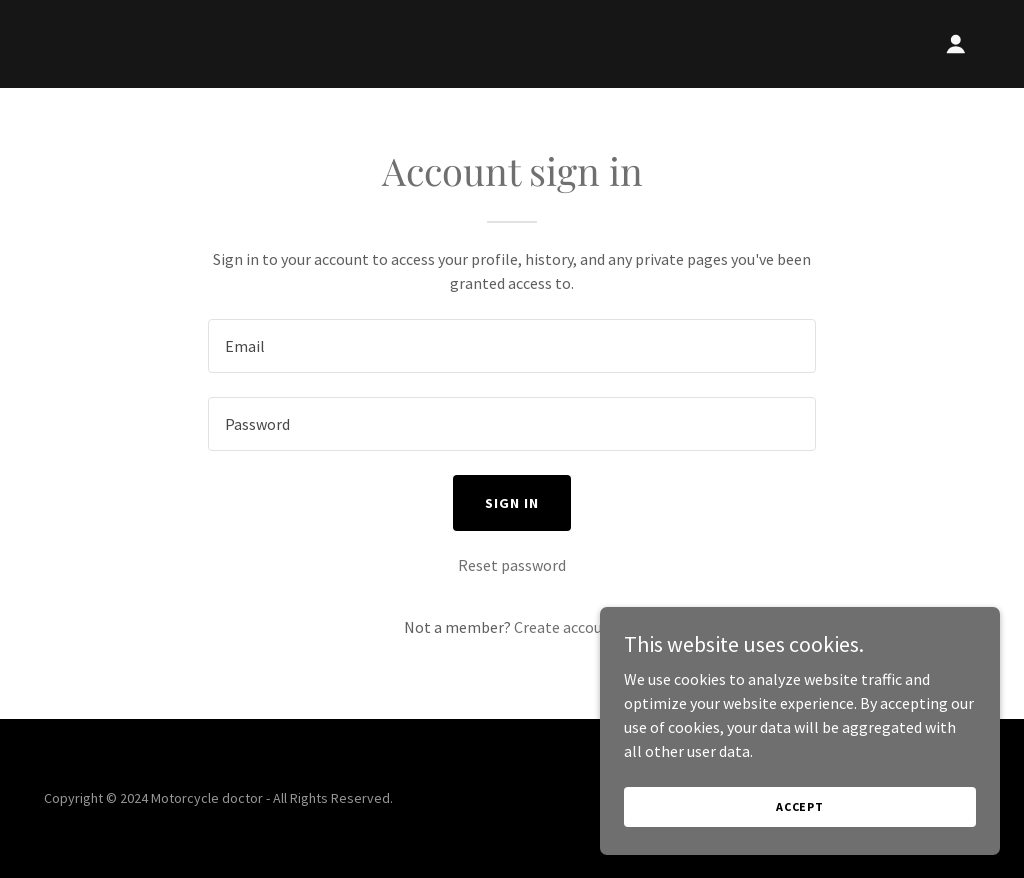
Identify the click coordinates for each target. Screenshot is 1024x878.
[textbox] (512, 346)
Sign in (512, 503)
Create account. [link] (567, 627)
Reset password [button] (512, 565)
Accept (800, 806)
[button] (956, 44)
